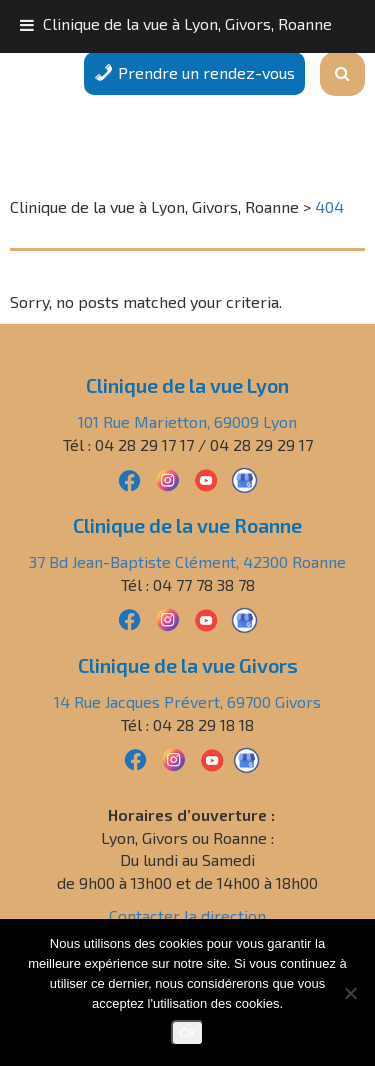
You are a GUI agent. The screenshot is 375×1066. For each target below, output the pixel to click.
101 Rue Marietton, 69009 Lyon (187, 421)
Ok (187, 1032)
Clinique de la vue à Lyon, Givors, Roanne (187, 23)
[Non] (350, 993)
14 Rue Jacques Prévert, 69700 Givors (187, 701)
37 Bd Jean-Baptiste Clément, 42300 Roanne (187, 561)
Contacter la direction (187, 915)
